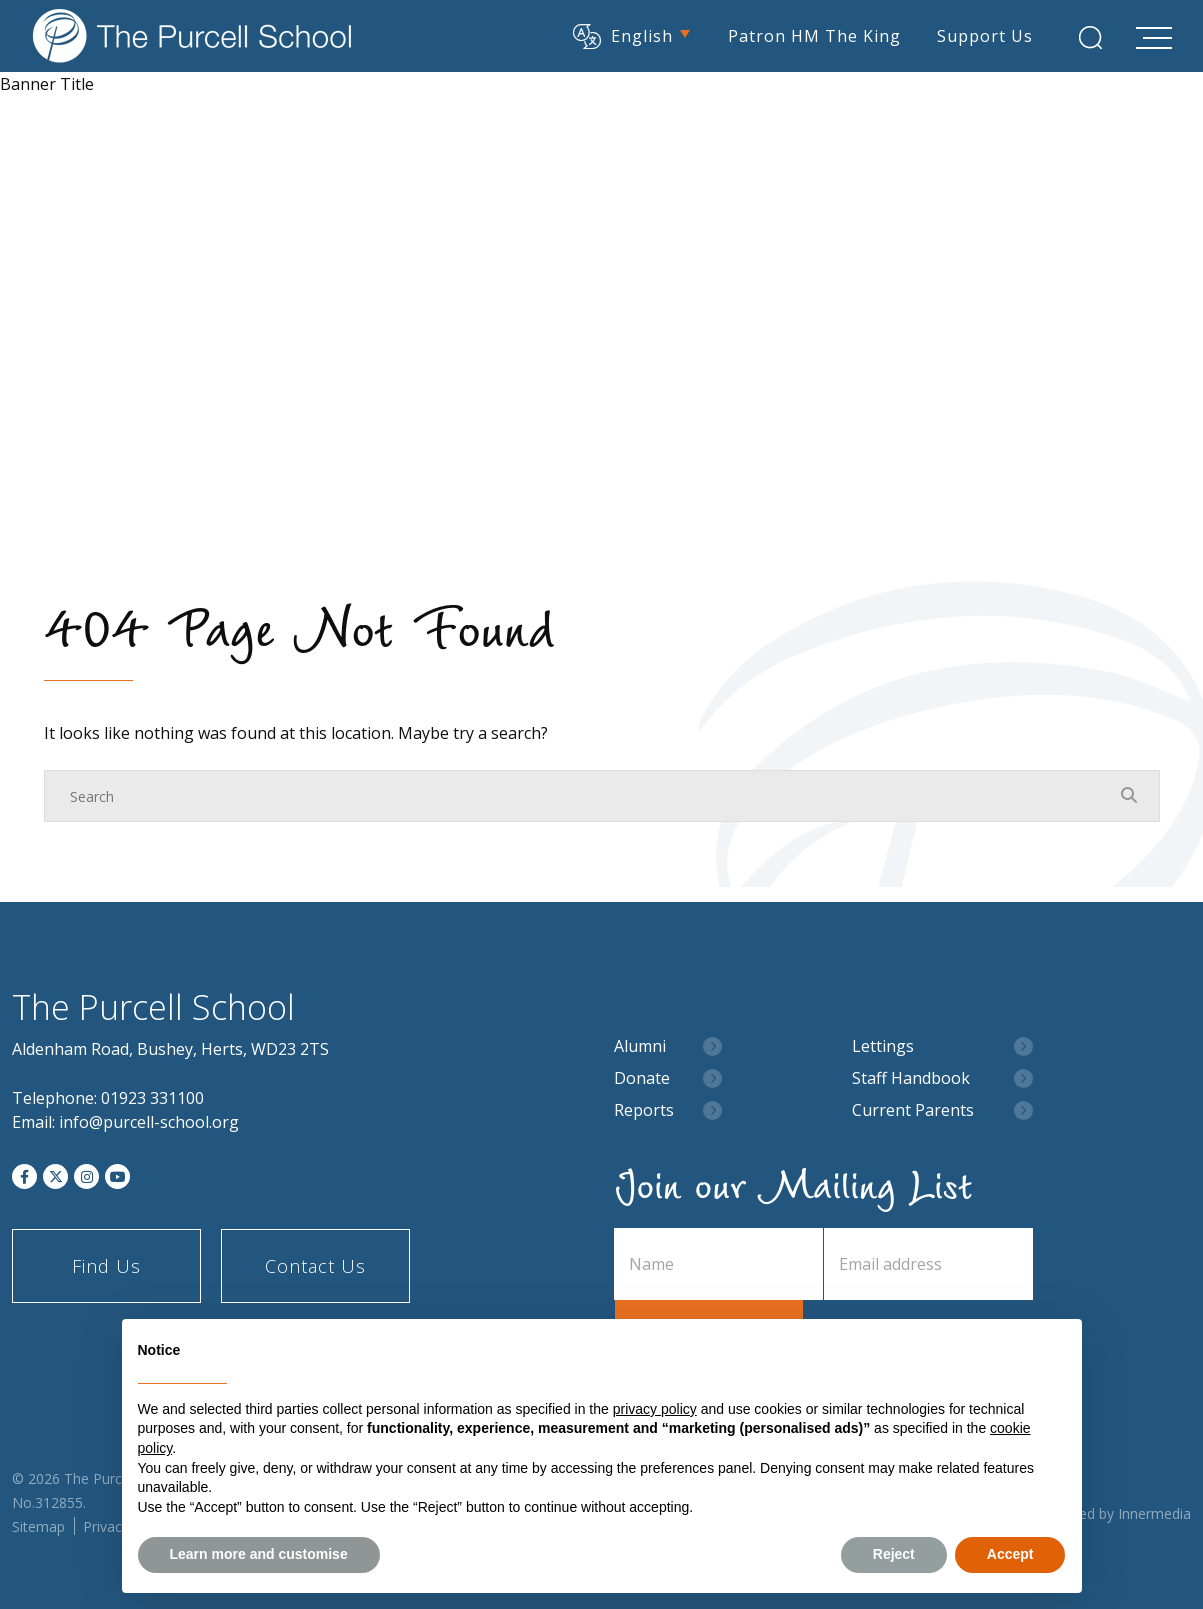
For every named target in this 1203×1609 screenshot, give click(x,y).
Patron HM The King (813, 35)
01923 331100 (152, 1098)
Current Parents (913, 1110)
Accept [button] (1010, 1554)
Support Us (984, 35)
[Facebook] (24, 1176)
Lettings (883, 1046)
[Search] (582, 796)
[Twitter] (55, 1176)
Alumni (640, 1046)
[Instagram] (86, 1176)
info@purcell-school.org (149, 1122)
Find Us (106, 1266)
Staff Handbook (911, 1078)
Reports (644, 1110)
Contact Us (315, 1266)
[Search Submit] (1089, 37)
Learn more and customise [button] (259, 1554)
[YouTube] (117, 1176)
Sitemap (38, 1526)
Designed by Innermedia (1112, 1513)
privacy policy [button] (655, 1409)
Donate (642, 1078)
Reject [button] (894, 1554)
